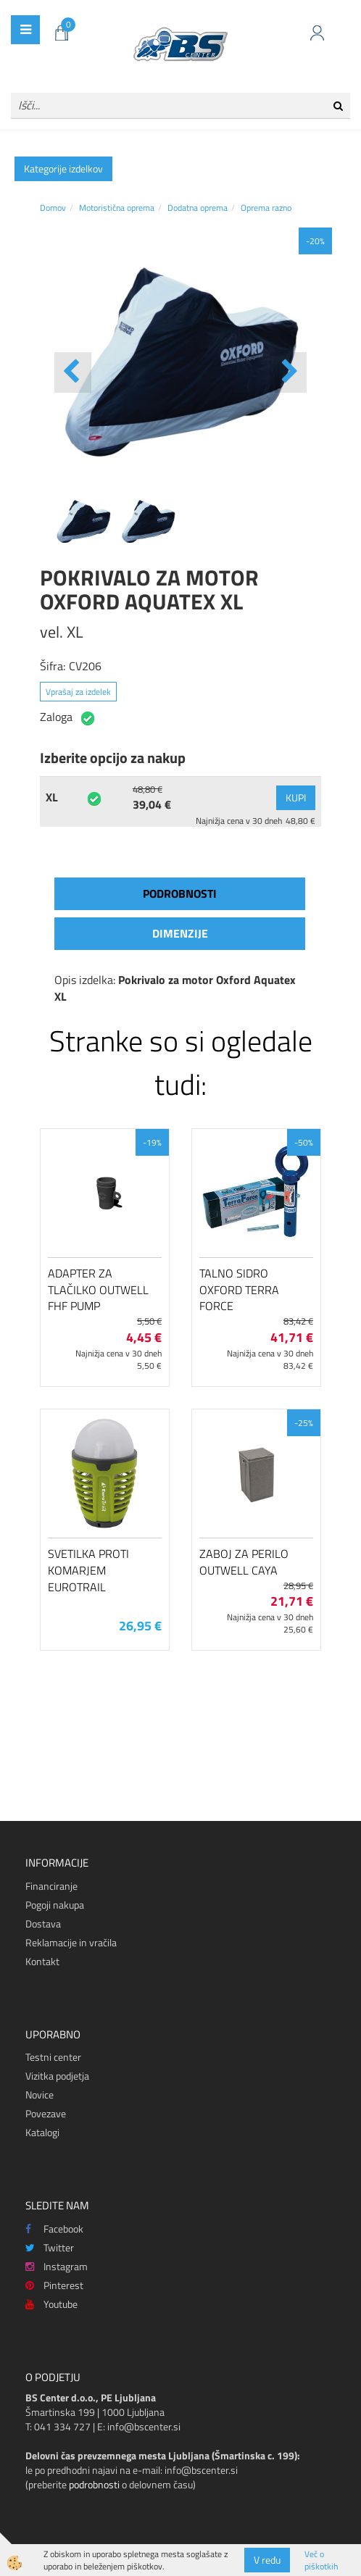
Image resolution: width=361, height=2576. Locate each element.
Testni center (53, 2056)
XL (52, 797)
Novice (39, 2094)
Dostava (43, 1923)
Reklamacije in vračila (71, 1942)
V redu (267, 2559)
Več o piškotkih (321, 2560)
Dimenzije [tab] (180, 933)
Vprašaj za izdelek (78, 692)
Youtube (51, 2304)
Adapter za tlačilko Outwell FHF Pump (98, 1289)
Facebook (54, 2228)
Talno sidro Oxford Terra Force (239, 1289)
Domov (53, 207)
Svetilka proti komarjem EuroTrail (88, 1570)
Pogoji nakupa (54, 1904)
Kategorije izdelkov (63, 168)
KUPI (296, 797)
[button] (288, 372)
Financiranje (51, 1885)
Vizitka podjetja (57, 2075)
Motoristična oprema (116, 207)
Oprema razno (266, 207)
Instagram (56, 2266)
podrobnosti (94, 2484)
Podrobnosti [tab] (180, 893)
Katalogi (42, 2132)
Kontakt (42, 1961)
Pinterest (54, 2285)
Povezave (45, 2113)
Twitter (49, 2247)
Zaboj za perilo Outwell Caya (244, 1562)
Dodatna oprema (197, 207)
